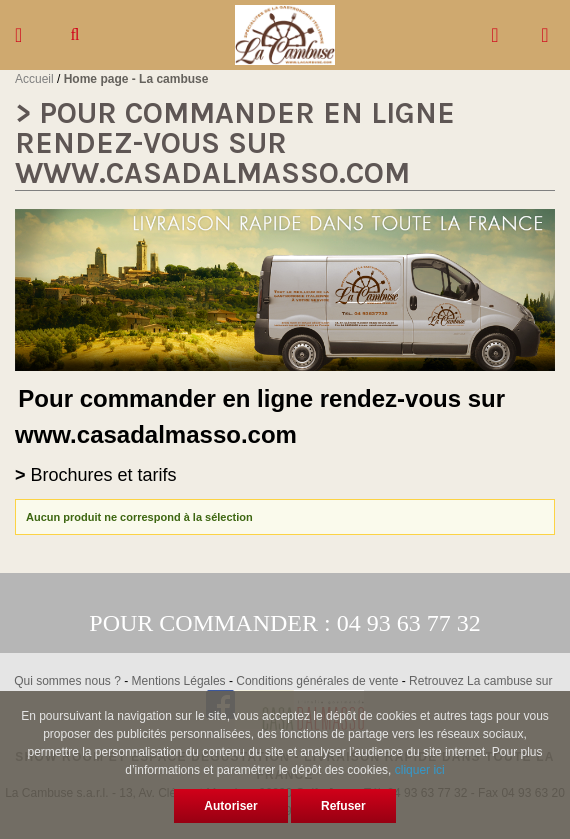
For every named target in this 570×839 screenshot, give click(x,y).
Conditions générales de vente (317, 681)
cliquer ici (420, 770)
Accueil (34, 79)
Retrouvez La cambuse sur (482, 681)
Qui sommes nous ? (67, 681)
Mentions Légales (179, 681)
